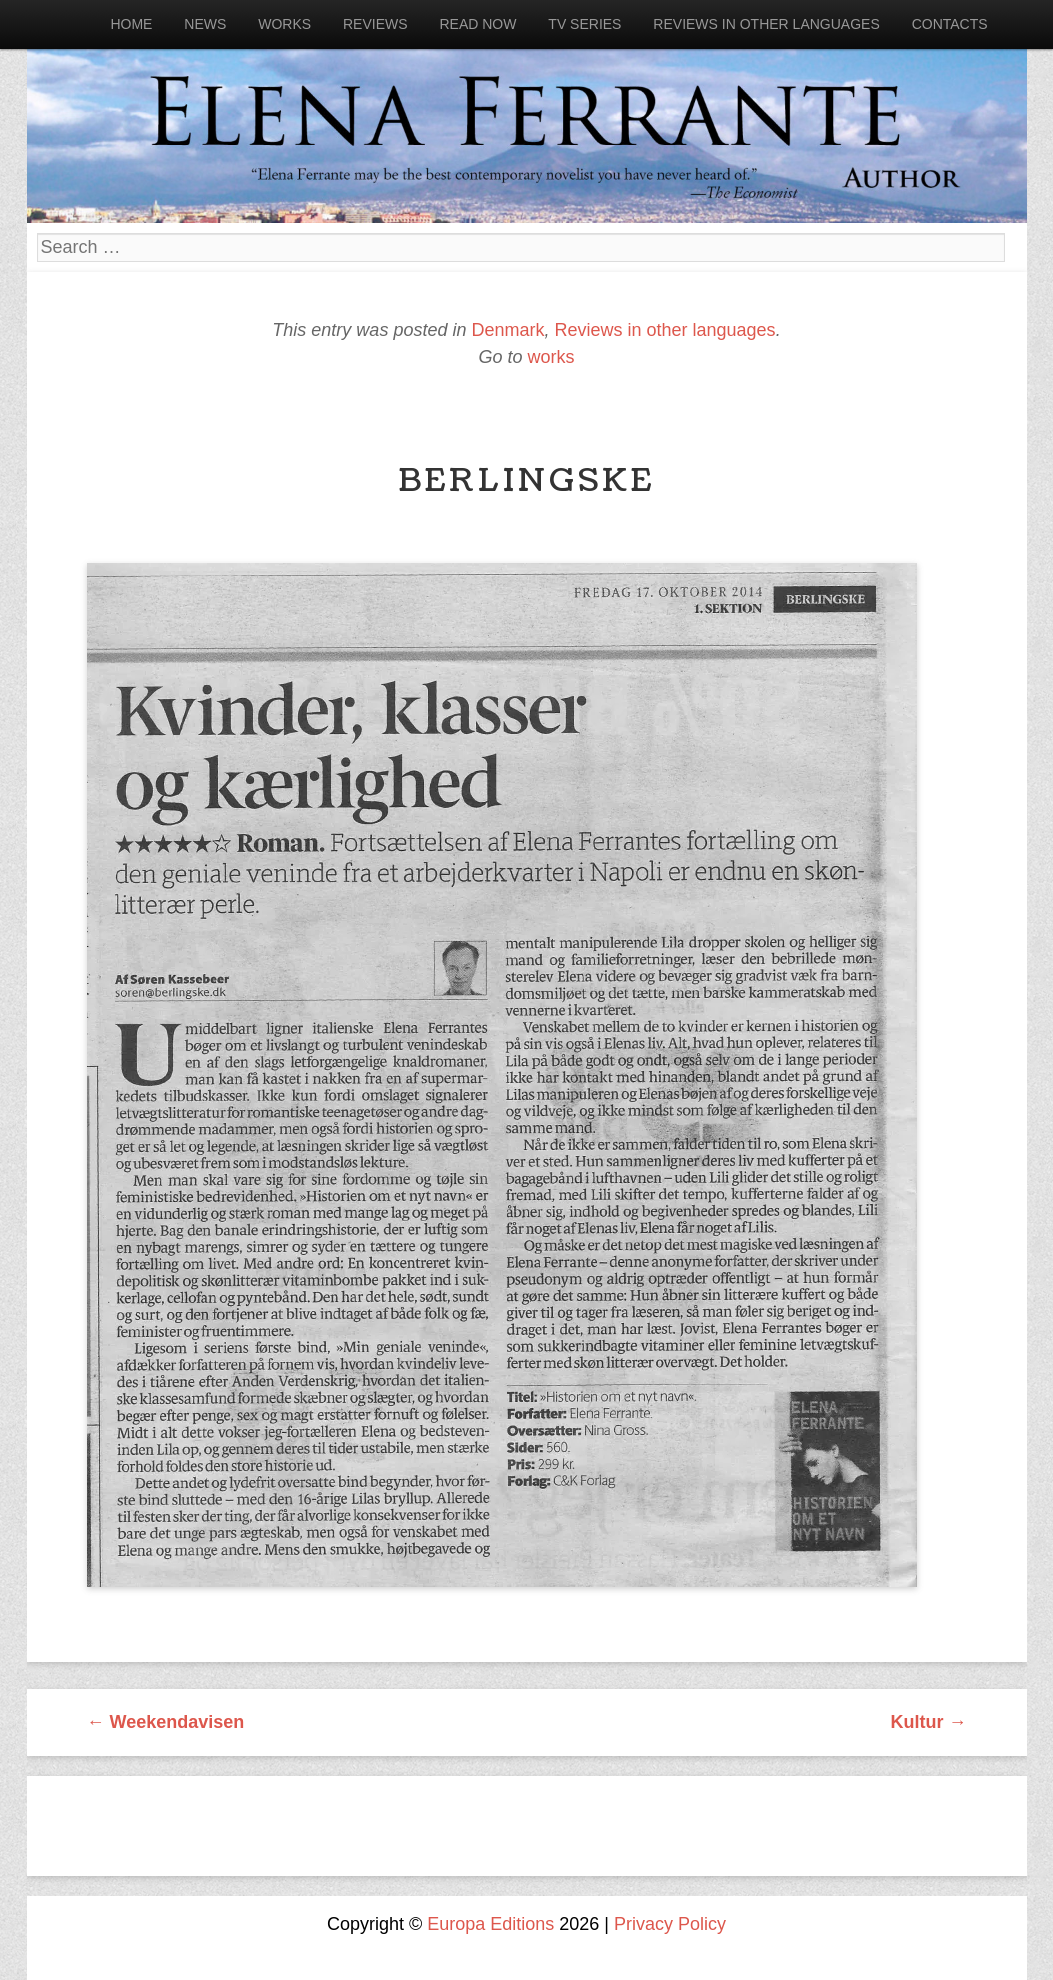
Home (131, 24)
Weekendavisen (166, 1722)
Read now (477, 24)
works (551, 357)
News (205, 24)
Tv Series (584, 24)
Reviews (375, 24)
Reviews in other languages (766, 24)
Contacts (950, 24)
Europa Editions (490, 1924)
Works (284, 24)
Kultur (929, 1722)
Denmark (507, 330)
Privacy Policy (670, 1924)
